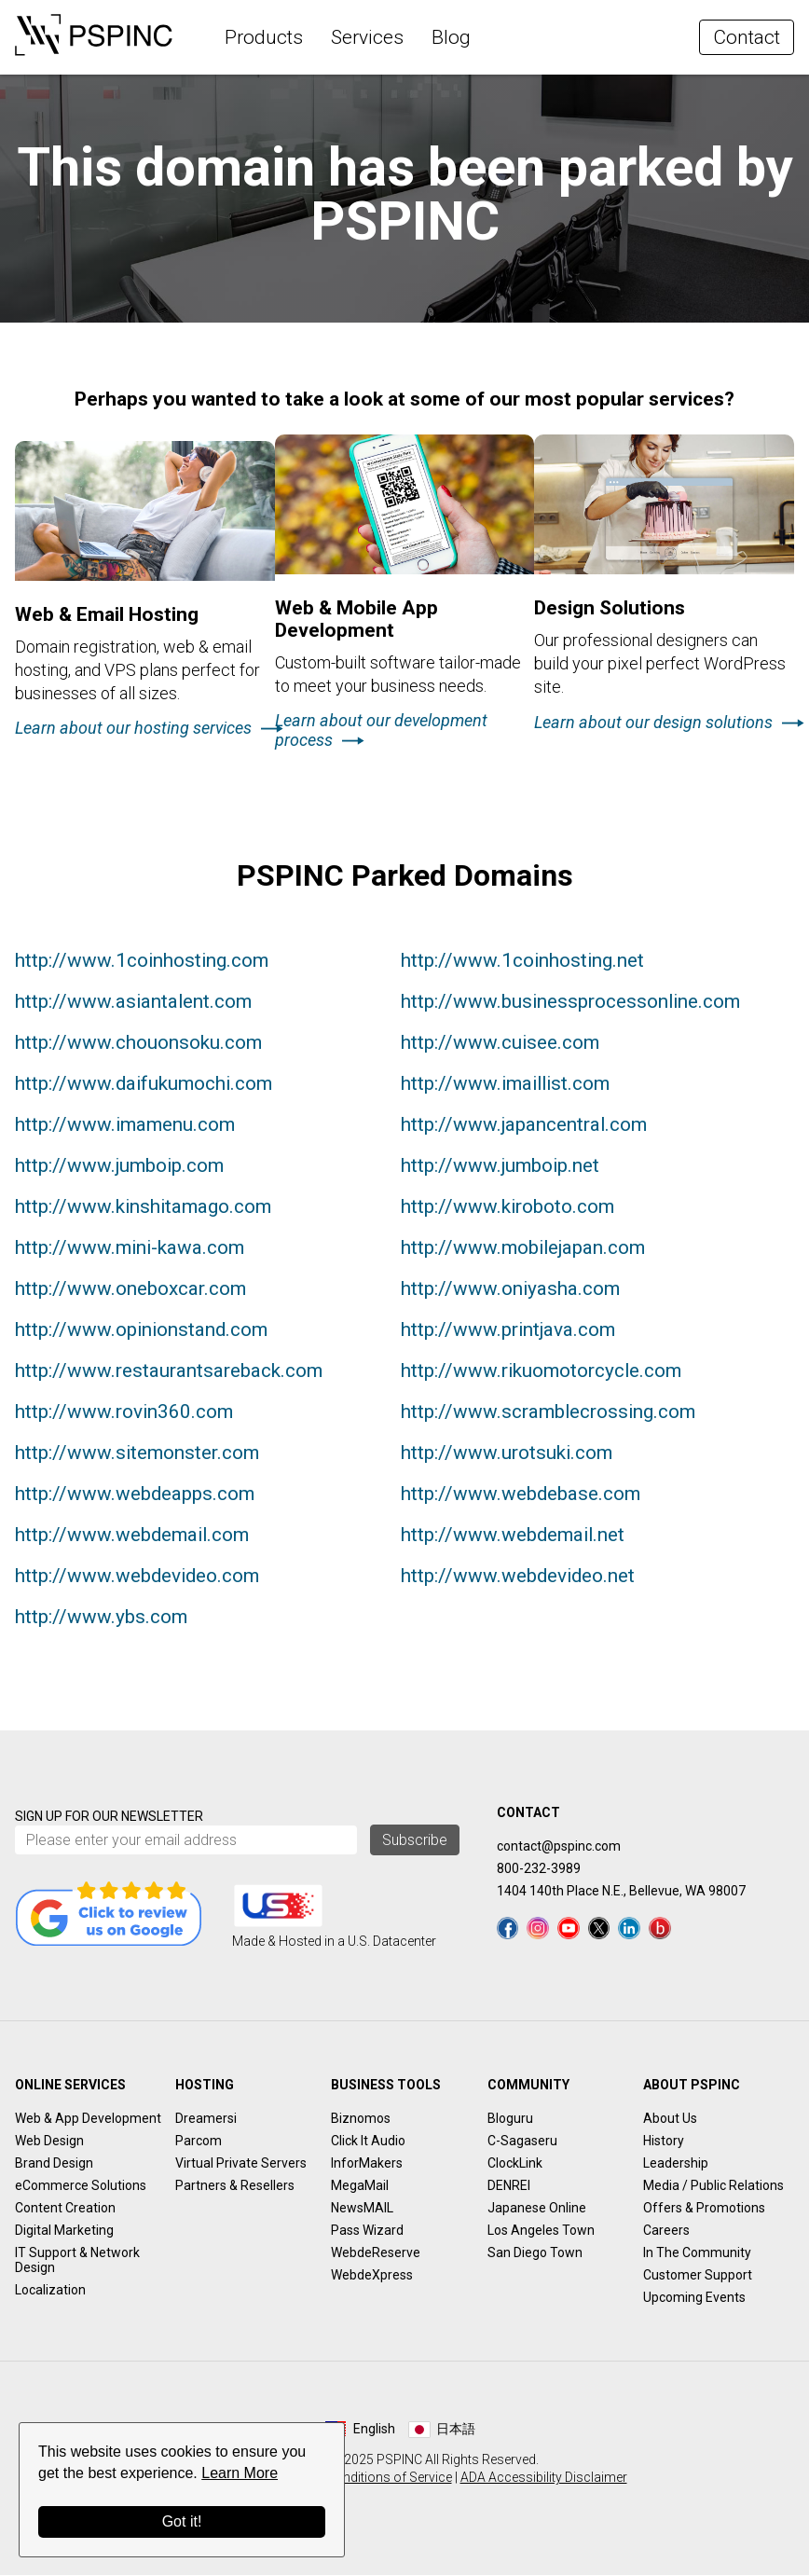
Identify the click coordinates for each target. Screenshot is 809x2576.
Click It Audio (368, 2141)
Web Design (49, 2141)
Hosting (204, 2085)
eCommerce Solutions (80, 2186)
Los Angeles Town (541, 2231)
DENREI (508, 2186)
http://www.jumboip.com (119, 1167)
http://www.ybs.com (101, 1618)
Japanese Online (536, 2208)
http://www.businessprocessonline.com (570, 1003)
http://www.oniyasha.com (510, 1290)
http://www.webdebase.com (520, 1495)
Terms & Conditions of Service (363, 2479)
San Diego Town (535, 2253)
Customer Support (697, 2275)
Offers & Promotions (704, 2208)
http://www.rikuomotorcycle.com (541, 1372)
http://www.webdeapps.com (134, 1495)
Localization (50, 2290)
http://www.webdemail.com (132, 1536)
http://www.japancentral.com (524, 1126)
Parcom (198, 2141)
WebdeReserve (375, 2253)
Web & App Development (88, 2119)
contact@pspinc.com (559, 1847)
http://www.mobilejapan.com (523, 1249)
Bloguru (510, 2119)
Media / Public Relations (713, 2186)
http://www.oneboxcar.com (130, 1290)
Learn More (239, 2473)
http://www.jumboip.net (500, 1167)
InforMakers (367, 2163)
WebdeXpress (372, 2275)
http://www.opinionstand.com (141, 1331)
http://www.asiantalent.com (133, 1003)
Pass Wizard (367, 2231)
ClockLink (514, 2163)
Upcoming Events (694, 2298)
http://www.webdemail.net (512, 1536)
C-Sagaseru (522, 2141)
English (374, 2429)
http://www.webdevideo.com (137, 1577)
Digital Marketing (64, 2231)
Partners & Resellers (235, 2186)
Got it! (182, 2521)
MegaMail (360, 2186)
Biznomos (361, 2119)
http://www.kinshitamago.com (143, 1208)
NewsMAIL (362, 2208)
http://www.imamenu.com (125, 1126)
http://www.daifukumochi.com (143, 1085)
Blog (451, 37)
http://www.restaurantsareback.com (168, 1372)
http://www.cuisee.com (500, 1044)
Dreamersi (206, 2119)
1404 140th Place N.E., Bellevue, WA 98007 (621, 1892)
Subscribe (414, 1842)
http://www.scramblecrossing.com (548, 1413)
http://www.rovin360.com (124, 1413)
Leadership (675, 2163)
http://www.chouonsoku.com (138, 1044)
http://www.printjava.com (508, 1331)
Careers (666, 2231)
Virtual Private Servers (241, 2163)
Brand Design (54, 2163)
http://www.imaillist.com (505, 1085)
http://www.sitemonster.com (137, 1454)
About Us (670, 2119)
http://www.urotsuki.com (506, 1454)
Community (528, 2085)
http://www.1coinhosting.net (522, 962)
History (663, 2141)
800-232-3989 (539, 1870)
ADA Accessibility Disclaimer (543, 2479)
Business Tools (386, 2085)
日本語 (455, 2429)
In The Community (697, 2253)
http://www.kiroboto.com (507, 1208)
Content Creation (65, 2208)
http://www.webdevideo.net (518, 1577)
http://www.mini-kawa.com (129, 1249)
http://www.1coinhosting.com (141, 962)
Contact (746, 37)
